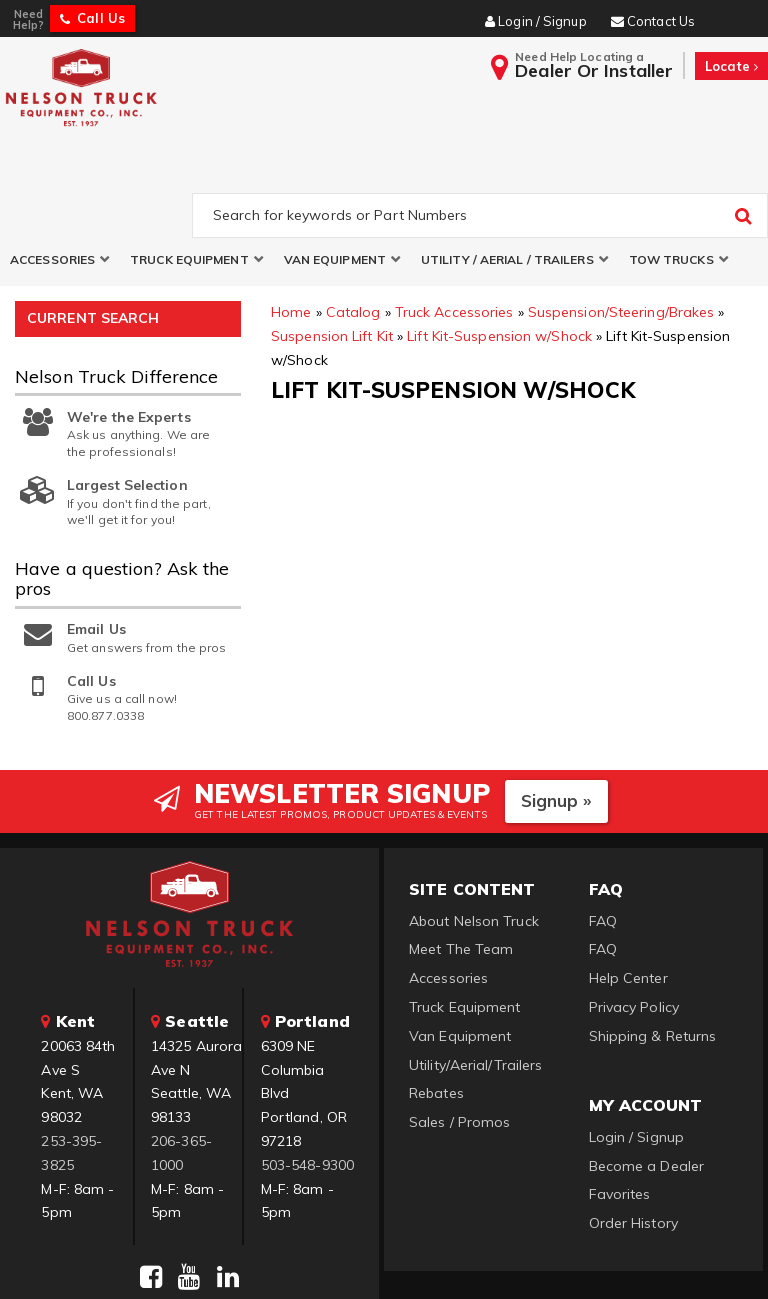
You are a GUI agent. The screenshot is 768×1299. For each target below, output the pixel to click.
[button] (60, 168)
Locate (731, 66)
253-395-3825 (71, 1062)
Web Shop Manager (627, 1259)
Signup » (556, 709)
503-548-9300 (307, 1074)
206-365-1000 (181, 1062)
